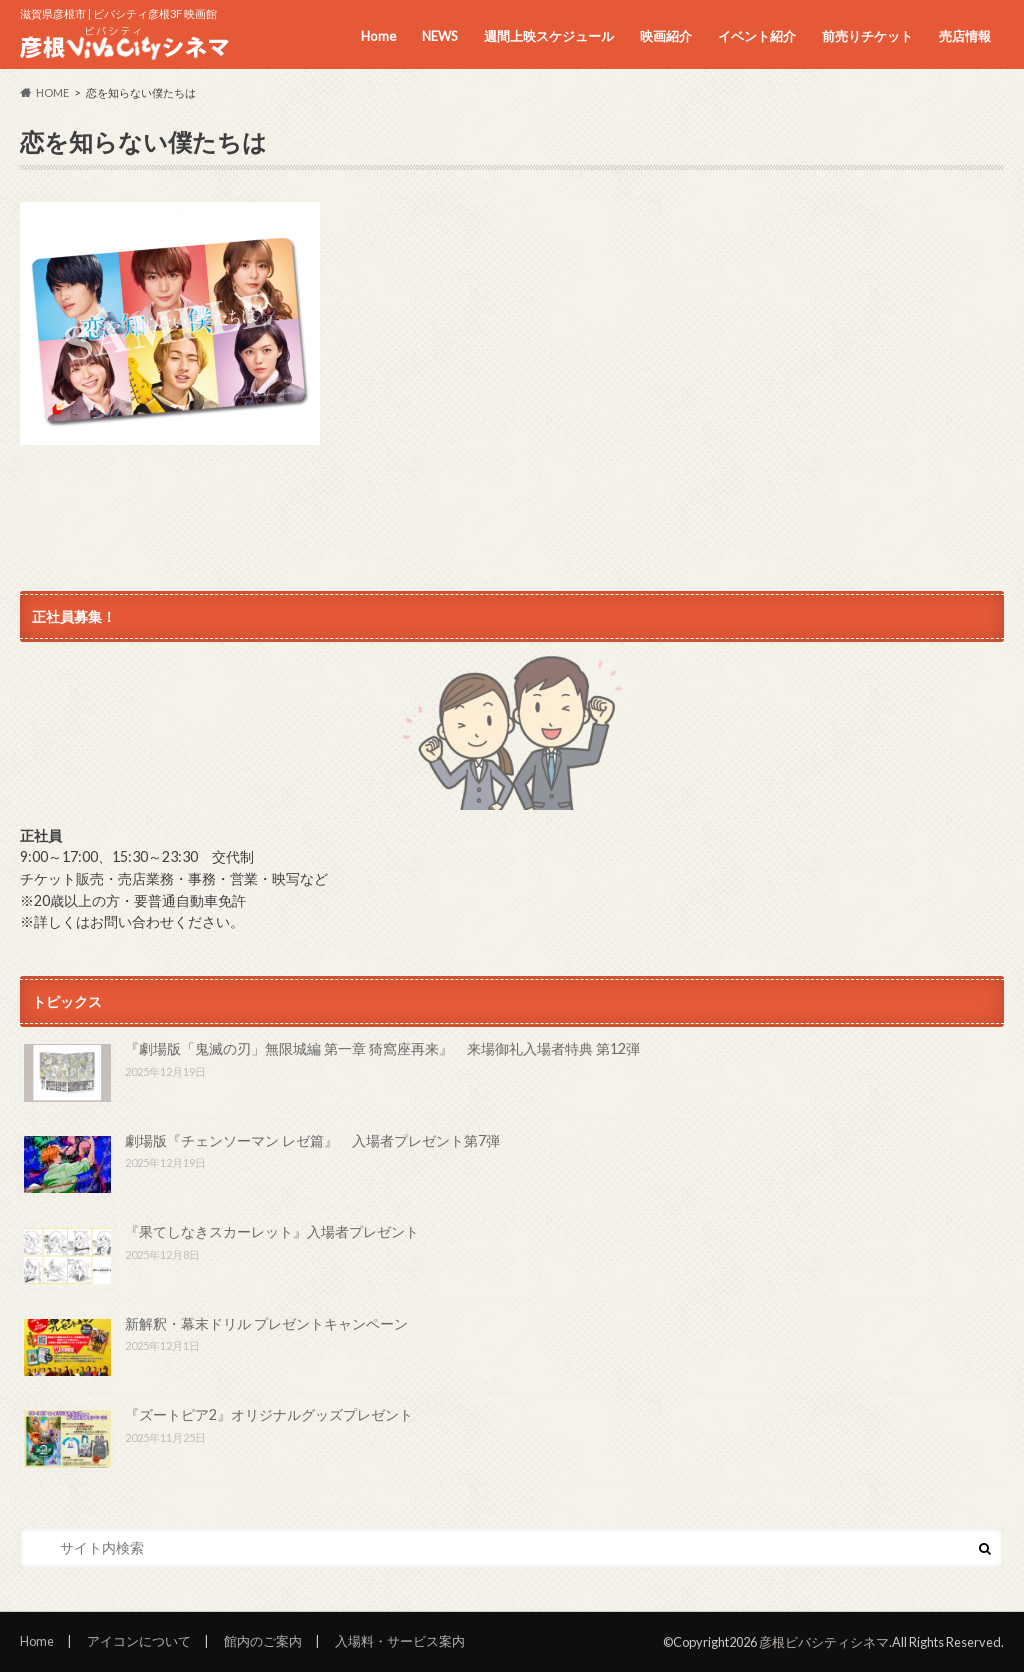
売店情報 (965, 36)
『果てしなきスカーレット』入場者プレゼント (272, 1231)
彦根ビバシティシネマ (824, 1642)
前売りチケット (867, 36)
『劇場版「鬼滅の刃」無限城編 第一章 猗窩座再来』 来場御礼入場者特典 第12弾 (382, 1048)
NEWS (440, 36)
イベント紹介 (757, 36)
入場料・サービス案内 (400, 1641)
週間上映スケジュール (549, 36)
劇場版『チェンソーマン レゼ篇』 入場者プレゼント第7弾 (312, 1140)
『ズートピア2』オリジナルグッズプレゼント (269, 1414)
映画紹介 (666, 36)
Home (378, 36)
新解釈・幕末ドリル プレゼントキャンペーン (266, 1323)
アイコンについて (139, 1641)
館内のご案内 (263, 1641)
